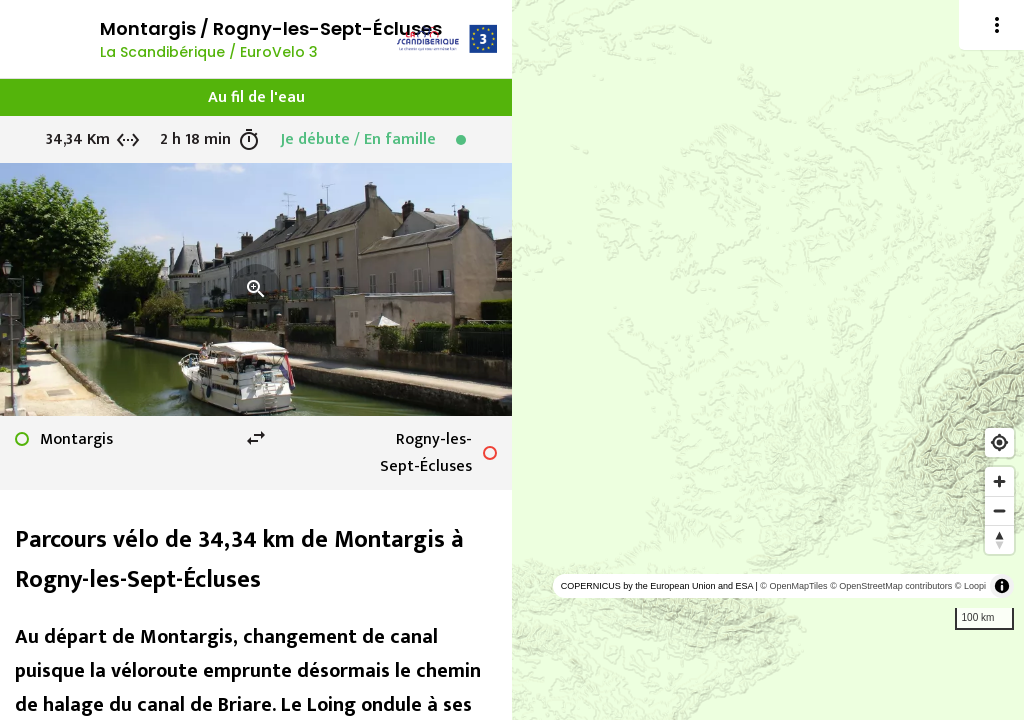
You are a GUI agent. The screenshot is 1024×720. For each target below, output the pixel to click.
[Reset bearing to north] (999, 539)
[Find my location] (999, 442)
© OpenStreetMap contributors (891, 586)
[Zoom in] (999, 481)
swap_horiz (256, 438)
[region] (768, 360)
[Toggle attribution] (1002, 586)
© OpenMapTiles (793, 586)
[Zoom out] (999, 510)
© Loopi (970, 586)
